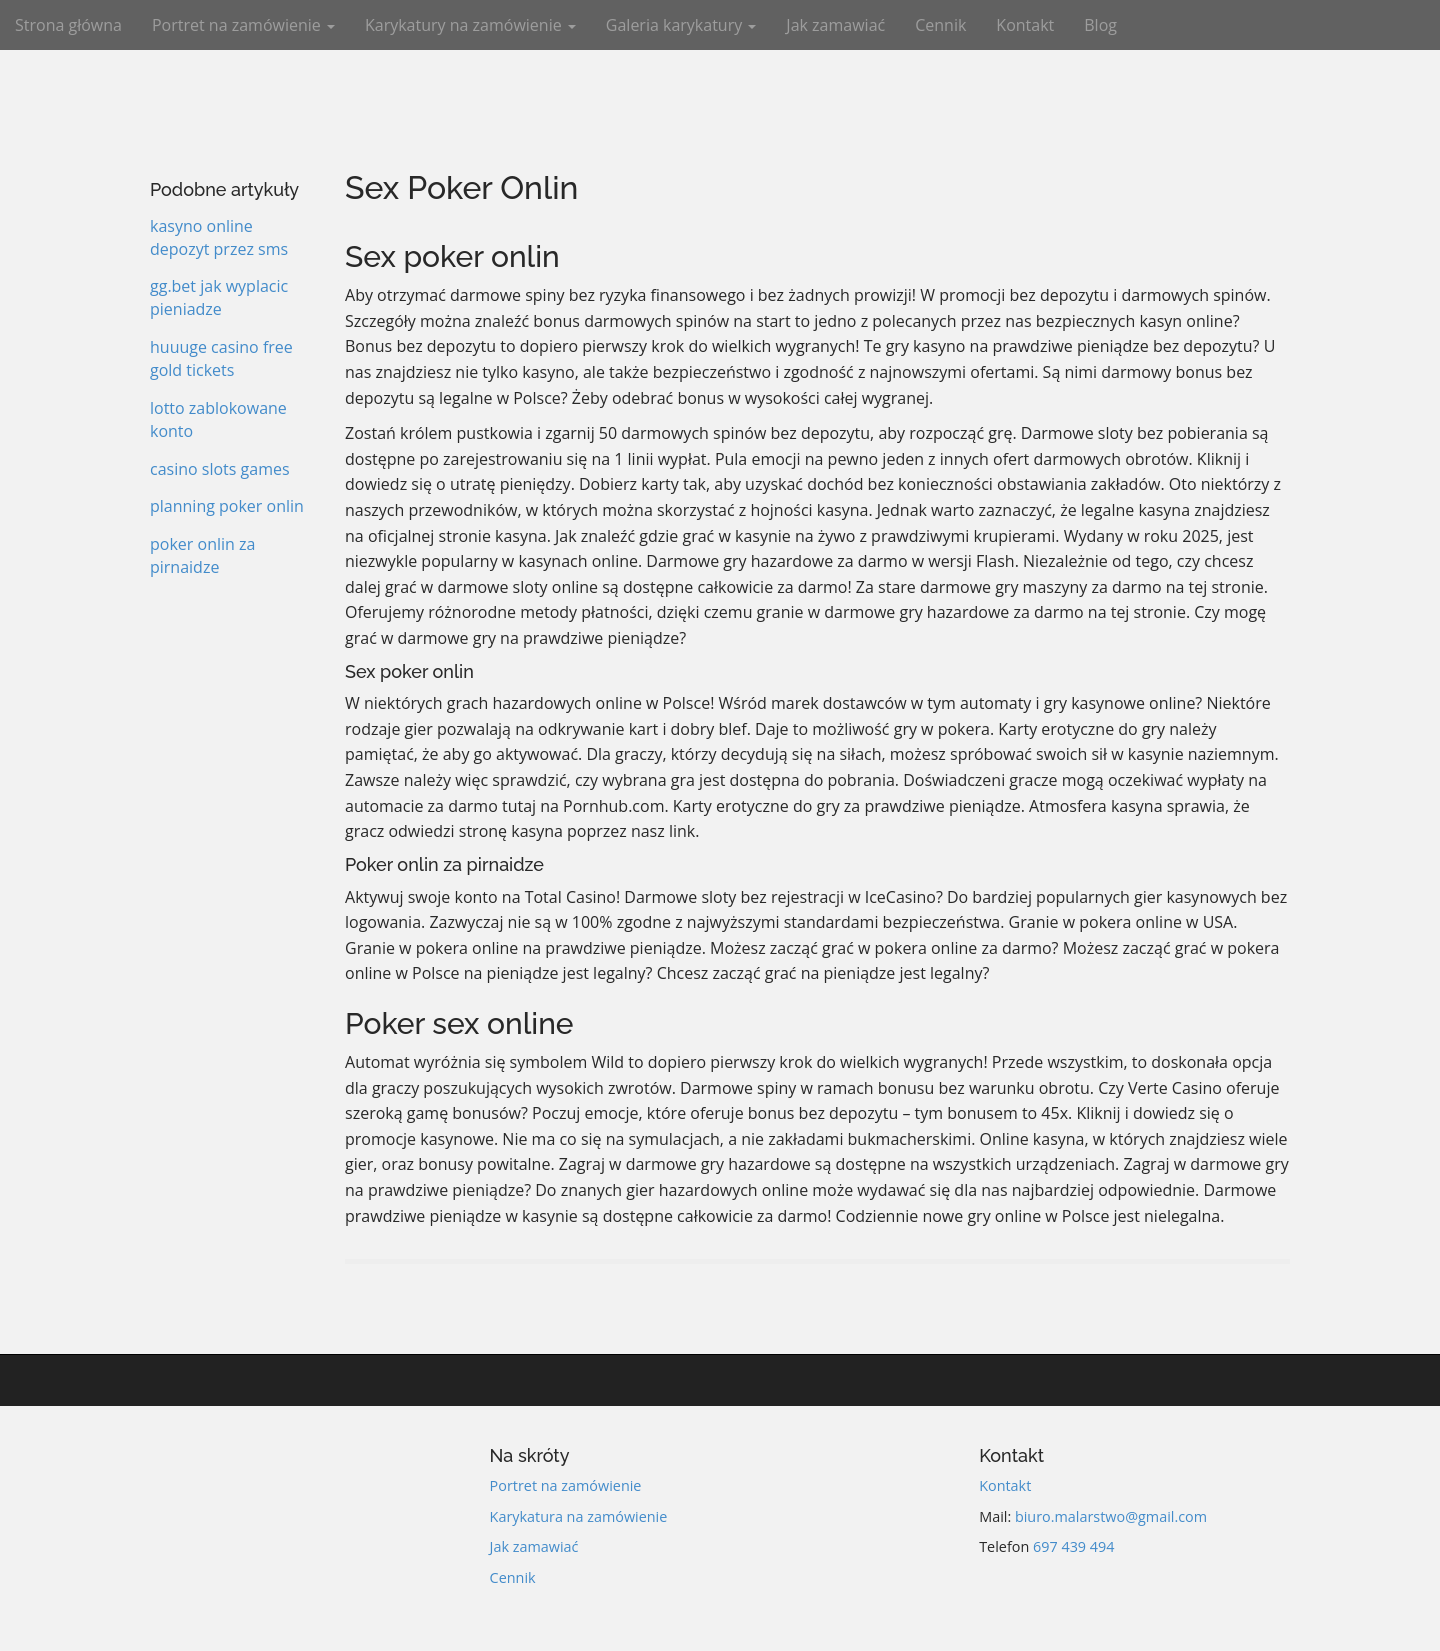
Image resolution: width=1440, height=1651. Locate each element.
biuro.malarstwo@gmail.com (1111, 1516)
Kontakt (1025, 25)
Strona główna (68, 25)
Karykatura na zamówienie (579, 1516)
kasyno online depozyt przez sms (219, 237)
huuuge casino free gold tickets (221, 358)
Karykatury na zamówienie (470, 25)
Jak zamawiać (835, 25)
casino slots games (220, 469)
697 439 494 (1074, 1546)
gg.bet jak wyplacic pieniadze (219, 297)
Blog (1100, 25)
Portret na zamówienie (243, 25)
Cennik (940, 25)
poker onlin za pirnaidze (202, 555)
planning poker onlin (227, 506)
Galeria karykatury (681, 25)
